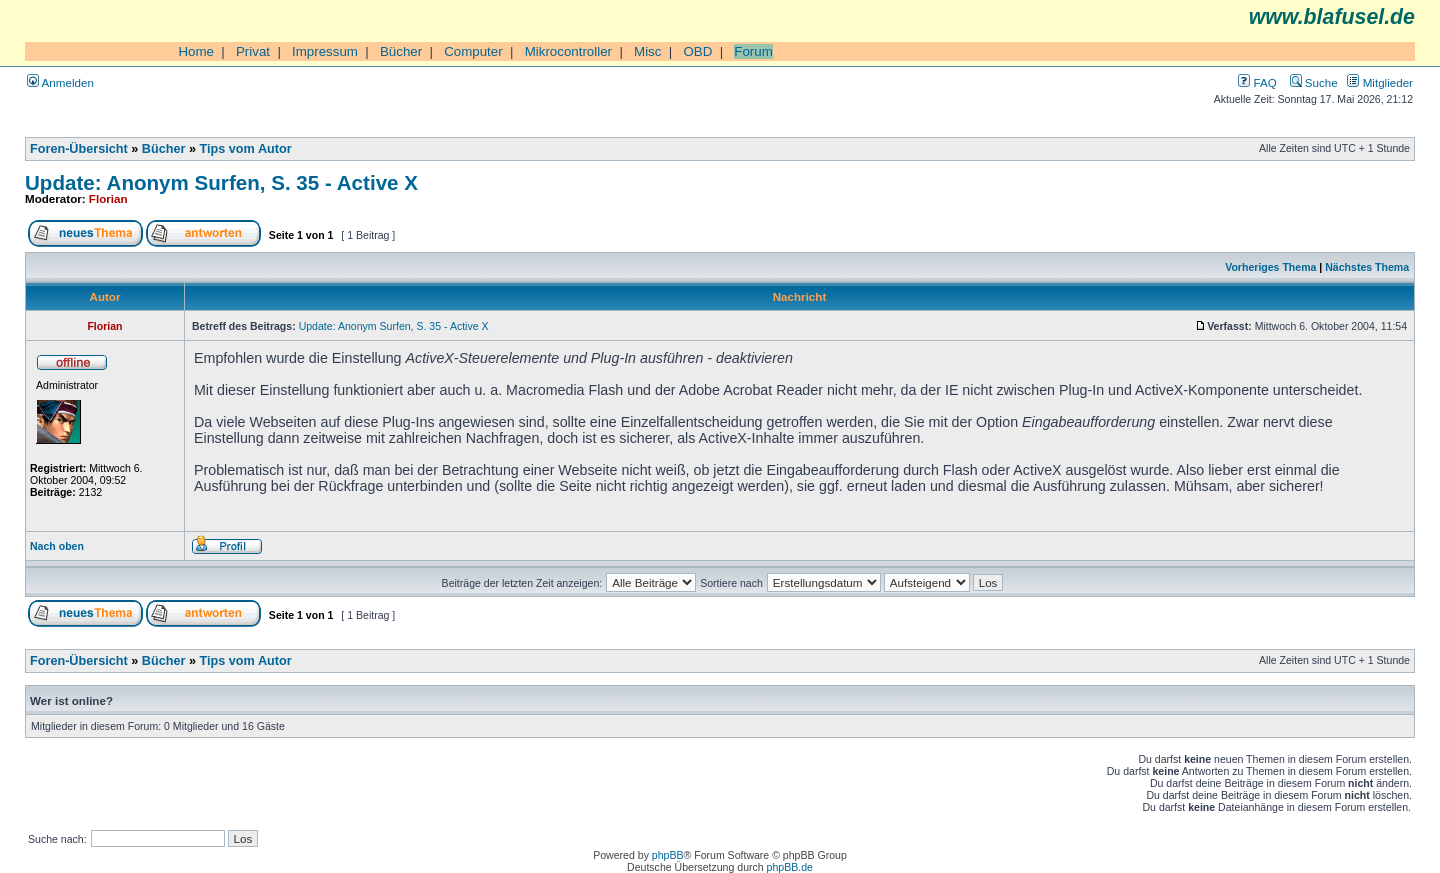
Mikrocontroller (568, 51)
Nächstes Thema (1367, 267)
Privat (253, 51)
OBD (697, 51)
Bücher (401, 51)
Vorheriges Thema (1270, 267)
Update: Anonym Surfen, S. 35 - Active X (221, 182)
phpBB (668, 855)
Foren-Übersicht (79, 149)
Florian (108, 198)
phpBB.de (790, 867)
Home (196, 51)
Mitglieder (1380, 82)
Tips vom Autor (246, 149)
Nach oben (57, 546)
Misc (647, 51)
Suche (1314, 82)
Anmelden (60, 82)
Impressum (325, 51)
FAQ (1257, 82)
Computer (473, 51)
